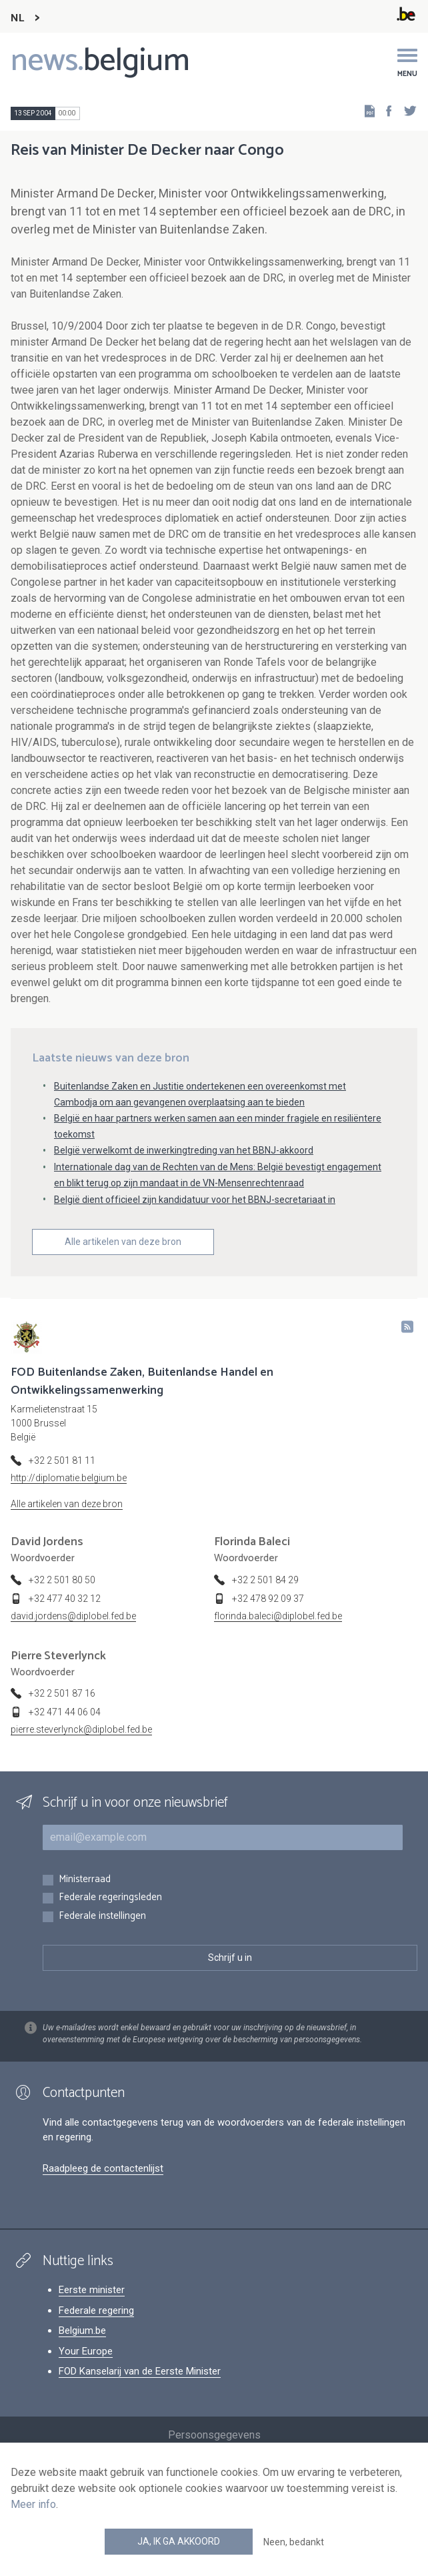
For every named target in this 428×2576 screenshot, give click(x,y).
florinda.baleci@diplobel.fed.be (278, 1616)
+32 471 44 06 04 (65, 1712)
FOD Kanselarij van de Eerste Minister (140, 2371)
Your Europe (86, 2351)
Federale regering (96, 2310)
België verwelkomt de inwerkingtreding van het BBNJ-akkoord (183, 1150)
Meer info (33, 2504)
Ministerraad (85, 1879)
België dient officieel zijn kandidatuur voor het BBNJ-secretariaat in (194, 1199)
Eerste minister (92, 2290)
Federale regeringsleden (110, 1897)
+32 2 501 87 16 (62, 1693)
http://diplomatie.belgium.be (69, 1477)
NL (17, 18)
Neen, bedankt (293, 2542)
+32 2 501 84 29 (265, 1580)
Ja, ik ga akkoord (178, 2541)
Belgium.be (82, 2330)
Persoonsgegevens (214, 2435)
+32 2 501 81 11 (62, 1460)
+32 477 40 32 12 (65, 1598)
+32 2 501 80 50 (62, 1580)
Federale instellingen (102, 1916)
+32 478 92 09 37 (268, 1598)
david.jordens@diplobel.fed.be (73, 1616)
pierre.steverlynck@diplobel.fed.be (81, 1729)
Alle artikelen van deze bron (123, 1241)
